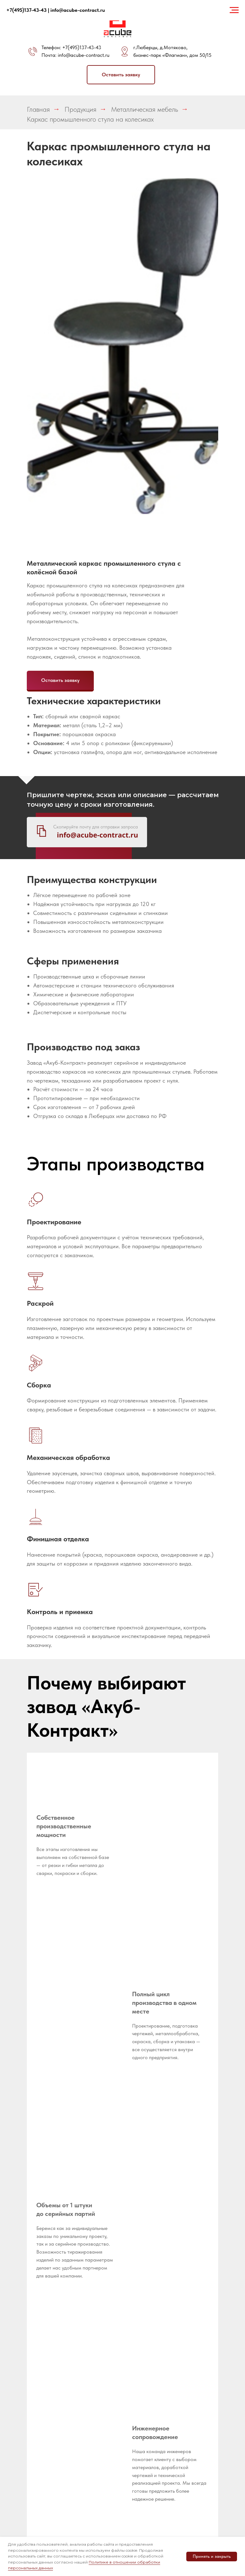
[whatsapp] (29, 2363)
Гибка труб (140, 2357)
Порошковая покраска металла (142, 2387)
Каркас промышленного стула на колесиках (90, 119)
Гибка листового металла (146, 2344)
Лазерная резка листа (145, 2329)
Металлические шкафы (103, 2474)
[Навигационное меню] (234, 10)
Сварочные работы (140, 2369)
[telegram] (15, 2363)
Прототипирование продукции (148, 2299)
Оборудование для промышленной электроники (103, 2454)
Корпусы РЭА (183, 2316)
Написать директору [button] (98, 2324)
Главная (38, 109)
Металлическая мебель (144, 109)
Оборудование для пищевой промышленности (105, 2431)
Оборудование (103, 2301)
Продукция (80, 109)
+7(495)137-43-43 (81, 47)
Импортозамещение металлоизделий (190, 2274)
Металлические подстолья (103, 2489)
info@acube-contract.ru (83, 55)
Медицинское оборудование (184, 2304)
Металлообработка (107, 2336)
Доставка (97, 2311)
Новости (96, 2291)
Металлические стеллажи (103, 2414)
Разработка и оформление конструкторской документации (146, 2279)
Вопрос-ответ (101, 2281)
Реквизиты (98, 2271)
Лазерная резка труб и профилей (146, 2314)
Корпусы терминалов (182, 2329)
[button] (121, 74)
